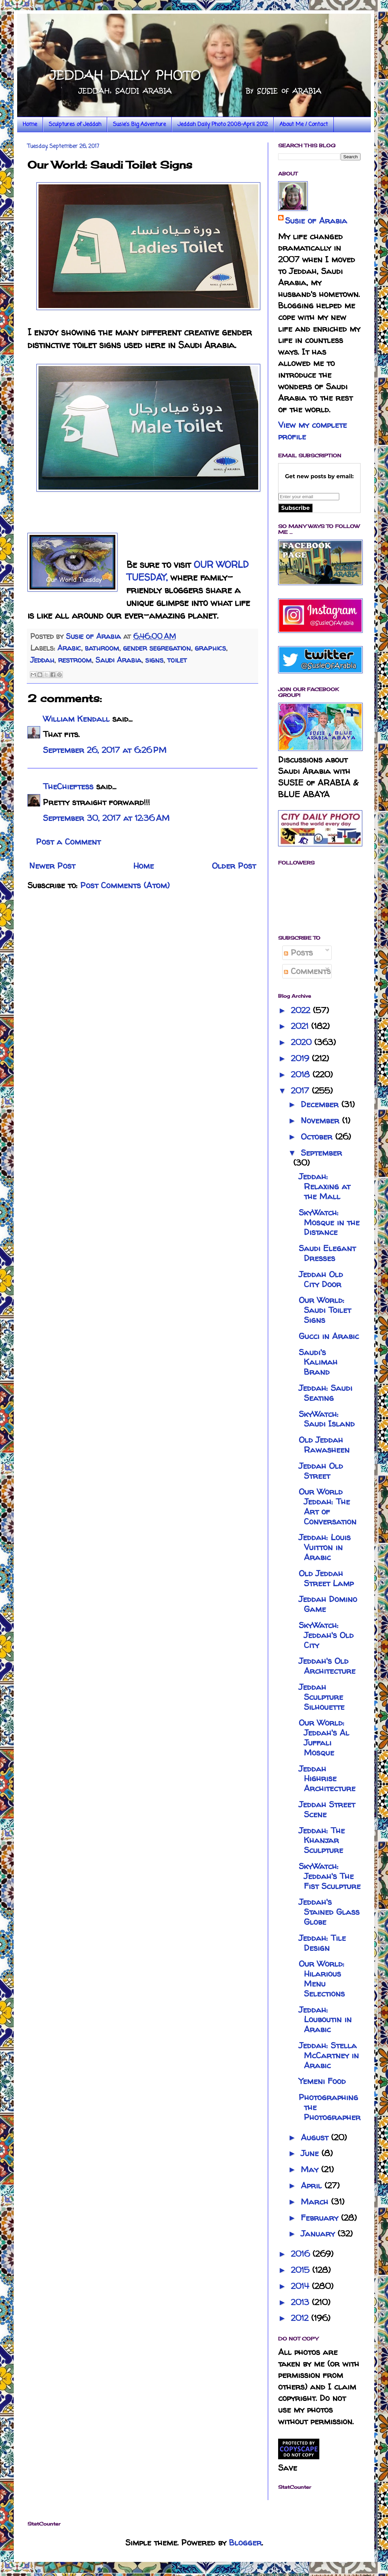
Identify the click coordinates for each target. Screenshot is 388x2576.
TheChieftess (68, 786)
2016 (301, 2253)
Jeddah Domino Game (328, 1604)
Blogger (245, 2542)
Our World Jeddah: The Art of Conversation (327, 1506)
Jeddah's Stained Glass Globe (329, 1911)
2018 (301, 1074)
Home (30, 125)
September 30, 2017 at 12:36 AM (106, 818)
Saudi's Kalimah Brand (318, 1362)
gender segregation (157, 648)
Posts (298, 952)
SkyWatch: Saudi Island (327, 1419)
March (316, 2201)
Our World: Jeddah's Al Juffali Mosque (324, 1737)
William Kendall (76, 718)
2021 (301, 1026)
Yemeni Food (322, 2081)
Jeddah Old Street (321, 1470)
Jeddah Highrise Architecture (327, 1778)
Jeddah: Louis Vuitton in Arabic (325, 1547)
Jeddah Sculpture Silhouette (321, 1697)
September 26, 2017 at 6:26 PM (105, 750)
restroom (75, 660)
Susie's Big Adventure (139, 125)
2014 (301, 2286)
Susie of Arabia (316, 220)
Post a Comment (68, 841)
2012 (301, 2318)
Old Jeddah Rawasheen (324, 1444)
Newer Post (52, 865)
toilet (177, 660)
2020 (302, 1042)
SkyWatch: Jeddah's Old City (326, 1635)
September (321, 1152)
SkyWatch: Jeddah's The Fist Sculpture (330, 1876)
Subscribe (295, 508)
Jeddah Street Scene (327, 1809)
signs (154, 660)
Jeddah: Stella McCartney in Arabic (329, 2055)
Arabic (69, 648)
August (316, 2137)
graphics (210, 648)
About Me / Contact (303, 125)
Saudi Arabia (118, 660)
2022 (302, 1010)
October (318, 1136)
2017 (301, 1090)
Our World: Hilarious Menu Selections (322, 1978)
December (321, 1104)
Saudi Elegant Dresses (327, 1253)
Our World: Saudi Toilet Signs (325, 1310)
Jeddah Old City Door (321, 1279)
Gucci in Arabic (329, 1336)
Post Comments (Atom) (125, 885)
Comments (307, 971)
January (319, 2233)
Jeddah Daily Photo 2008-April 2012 (223, 125)
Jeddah (42, 660)
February (321, 2217)
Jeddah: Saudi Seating (325, 1393)
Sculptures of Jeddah (75, 125)
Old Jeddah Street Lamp (326, 1578)
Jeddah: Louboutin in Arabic (325, 2019)
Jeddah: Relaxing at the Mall (324, 1186)
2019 (301, 1058)
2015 (301, 2270)
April (312, 2185)
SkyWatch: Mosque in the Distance (329, 1222)
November (321, 1120)
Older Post (234, 865)
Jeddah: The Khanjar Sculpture (322, 1840)
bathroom (102, 648)
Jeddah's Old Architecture (327, 1665)
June (311, 2153)
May (311, 2169)
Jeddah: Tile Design (322, 1943)
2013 (301, 2302)
